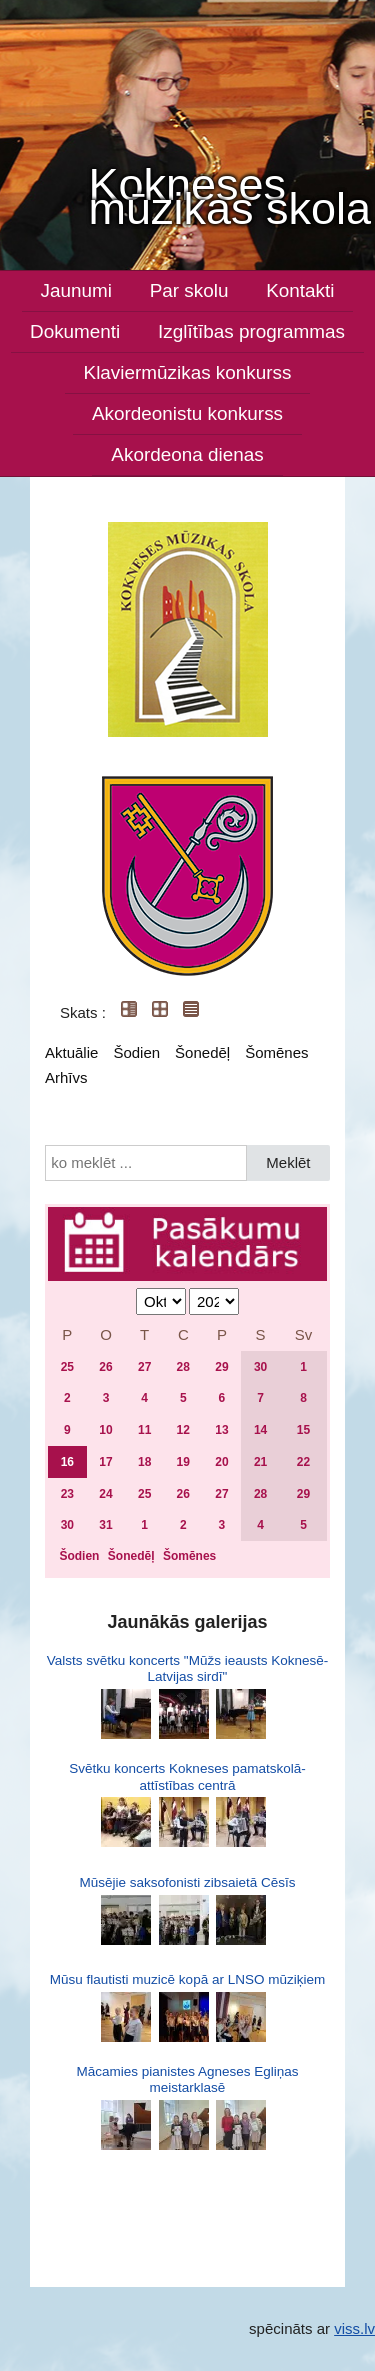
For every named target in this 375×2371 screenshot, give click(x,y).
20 (221, 1462)
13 (221, 1430)
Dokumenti (75, 331)
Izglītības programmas (251, 331)
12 (183, 1430)
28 (183, 1367)
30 (260, 1367)
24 (105, 1494)
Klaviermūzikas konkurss (188, 372)
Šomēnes (276, 1052)
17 (105, 1462)
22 (303, 1462)
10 (105, 1430)
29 (221, 1367)
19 (183, 1462)
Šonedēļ (202, 1052)
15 (303, 1430)
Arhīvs (66, 1077)
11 (144, 1430)
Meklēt (288, 1162)
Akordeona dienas (187, 454)
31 (105, 1525)
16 (67, 1462)
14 (260, 1430)
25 (67, 1367)
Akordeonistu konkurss (187, 413)
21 (260, 1462)
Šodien (136, 1052)
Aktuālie (71, 1052)
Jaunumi (76, 290)
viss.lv (354, 2328)
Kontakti (300, 290)
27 (144, 1367)
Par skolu (189, 290)
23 (67, 1494)
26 (105, 1367)
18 (144, 1462)
